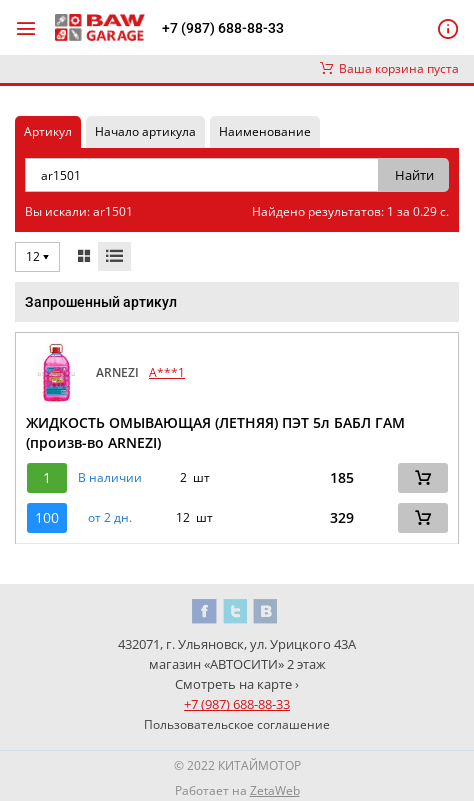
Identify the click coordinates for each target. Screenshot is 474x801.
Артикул (48, 131)
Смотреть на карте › (237, 684)
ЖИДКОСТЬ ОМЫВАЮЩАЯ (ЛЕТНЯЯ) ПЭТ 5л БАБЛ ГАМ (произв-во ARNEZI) (215, 432)
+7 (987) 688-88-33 (223, 28)
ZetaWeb (275, 790)
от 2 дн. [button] (110, 518)
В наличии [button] (110, 478)
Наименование (265, 131)
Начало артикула (145, 131)
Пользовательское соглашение (237, 724)
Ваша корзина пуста (389, 68)
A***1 (167, 372)
